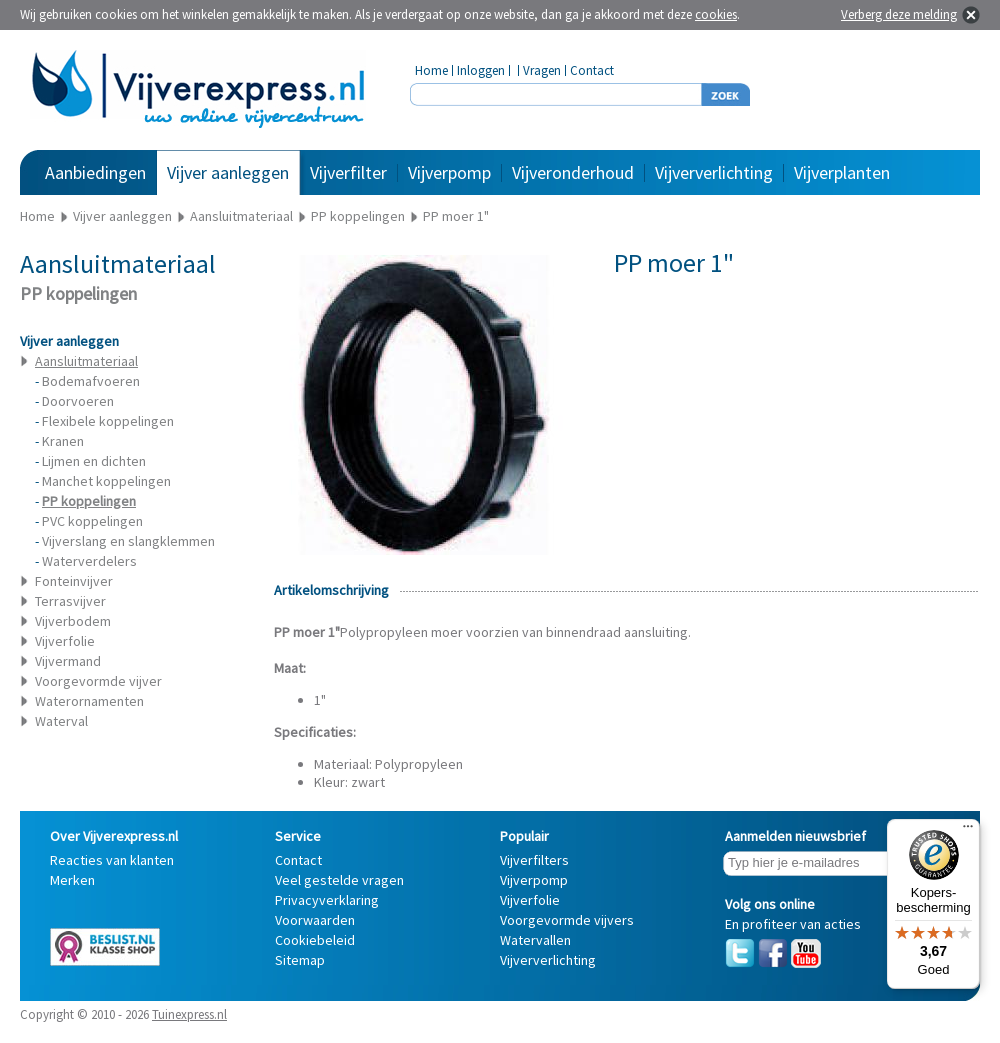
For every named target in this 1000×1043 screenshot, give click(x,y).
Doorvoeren (78, 401)
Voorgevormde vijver (98, 681)
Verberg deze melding (899, 14)
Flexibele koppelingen (108, 421)
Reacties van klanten (112, 860)
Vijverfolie (65, 641)
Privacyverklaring (327, 900)
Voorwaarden (315, 920)
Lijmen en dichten (94, 461)
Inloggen (481, 70)
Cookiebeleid (315, 940)
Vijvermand (68, 661)
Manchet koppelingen (106, 481)
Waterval (61, 721)
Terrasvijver (70, 601)
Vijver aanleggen (228, 172)
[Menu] (968, 831)
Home (431, 70)
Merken (72, 880)
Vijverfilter (348, 172)
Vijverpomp (449, 172)
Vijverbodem (73, 621)
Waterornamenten (89, 701)
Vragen (542, 70)
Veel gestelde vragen (339, 880)
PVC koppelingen (92, 521)
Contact (592, 70)
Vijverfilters (534, 860)
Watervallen (535, 940)
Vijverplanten (842, 172)
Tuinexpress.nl (189, 1014)
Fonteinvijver (74, 581)
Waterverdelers (89, 561)
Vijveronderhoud (573, 172)
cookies (716, 14)
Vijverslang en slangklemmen (128, 541)
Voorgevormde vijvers (567, 920)
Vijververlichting (714, 172)
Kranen (63, 441)
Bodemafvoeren (91, 381)
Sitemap (300, 960)
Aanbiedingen (95, 172)
